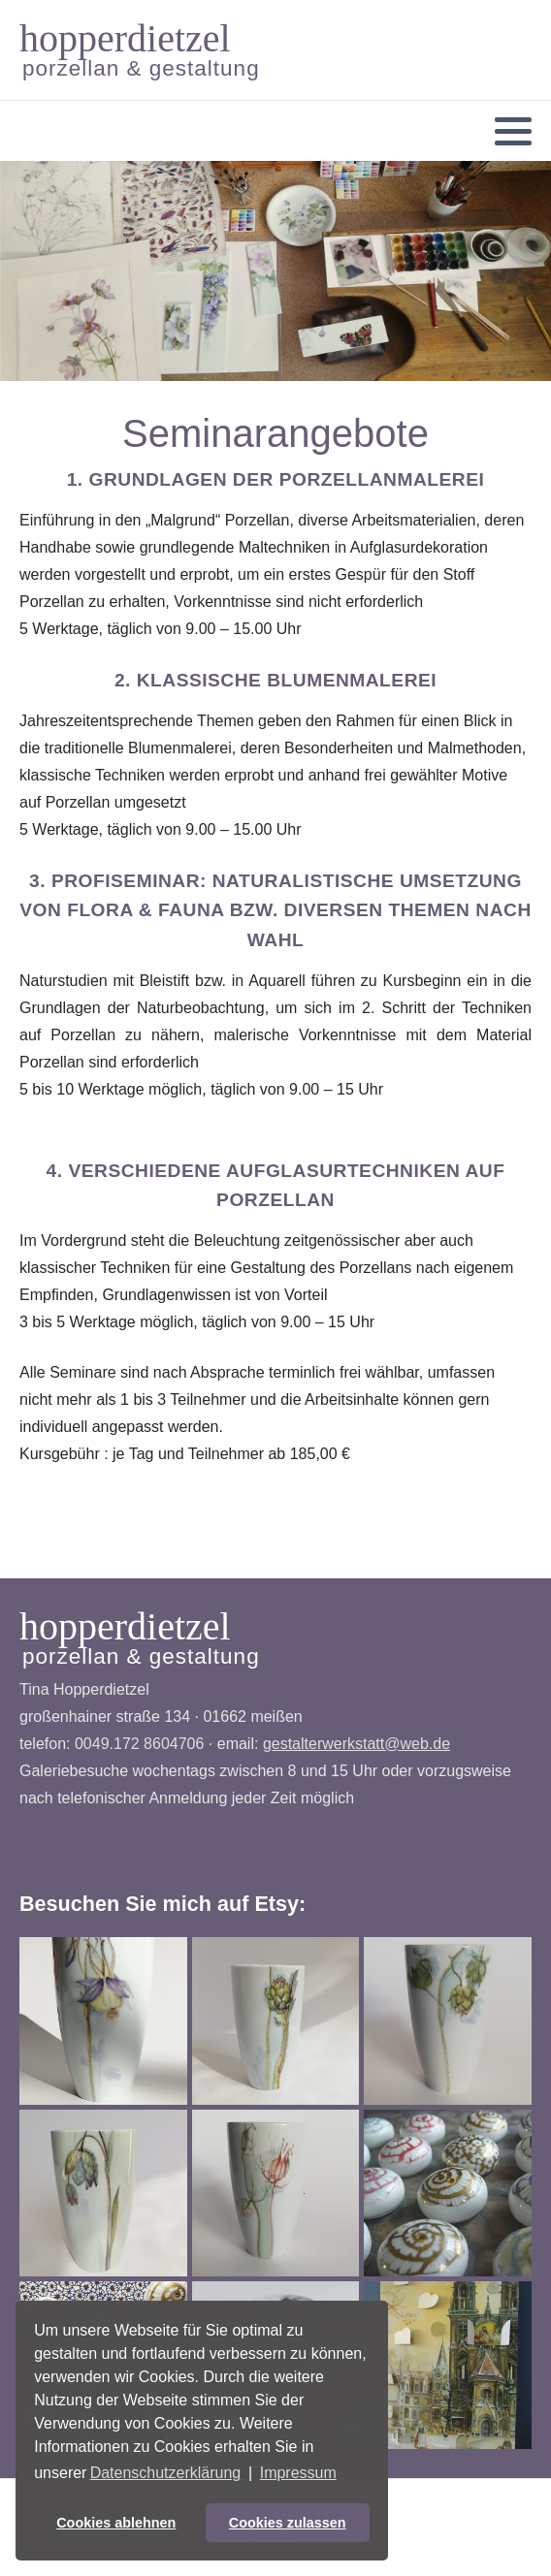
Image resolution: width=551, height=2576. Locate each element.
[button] (513, 131)
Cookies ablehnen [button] (116, 2522)
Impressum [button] (298, 2473)
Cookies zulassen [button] (287, 2522)
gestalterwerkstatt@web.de (356, 1743)
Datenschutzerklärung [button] (166, 2473)
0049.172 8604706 (139, 1743)
